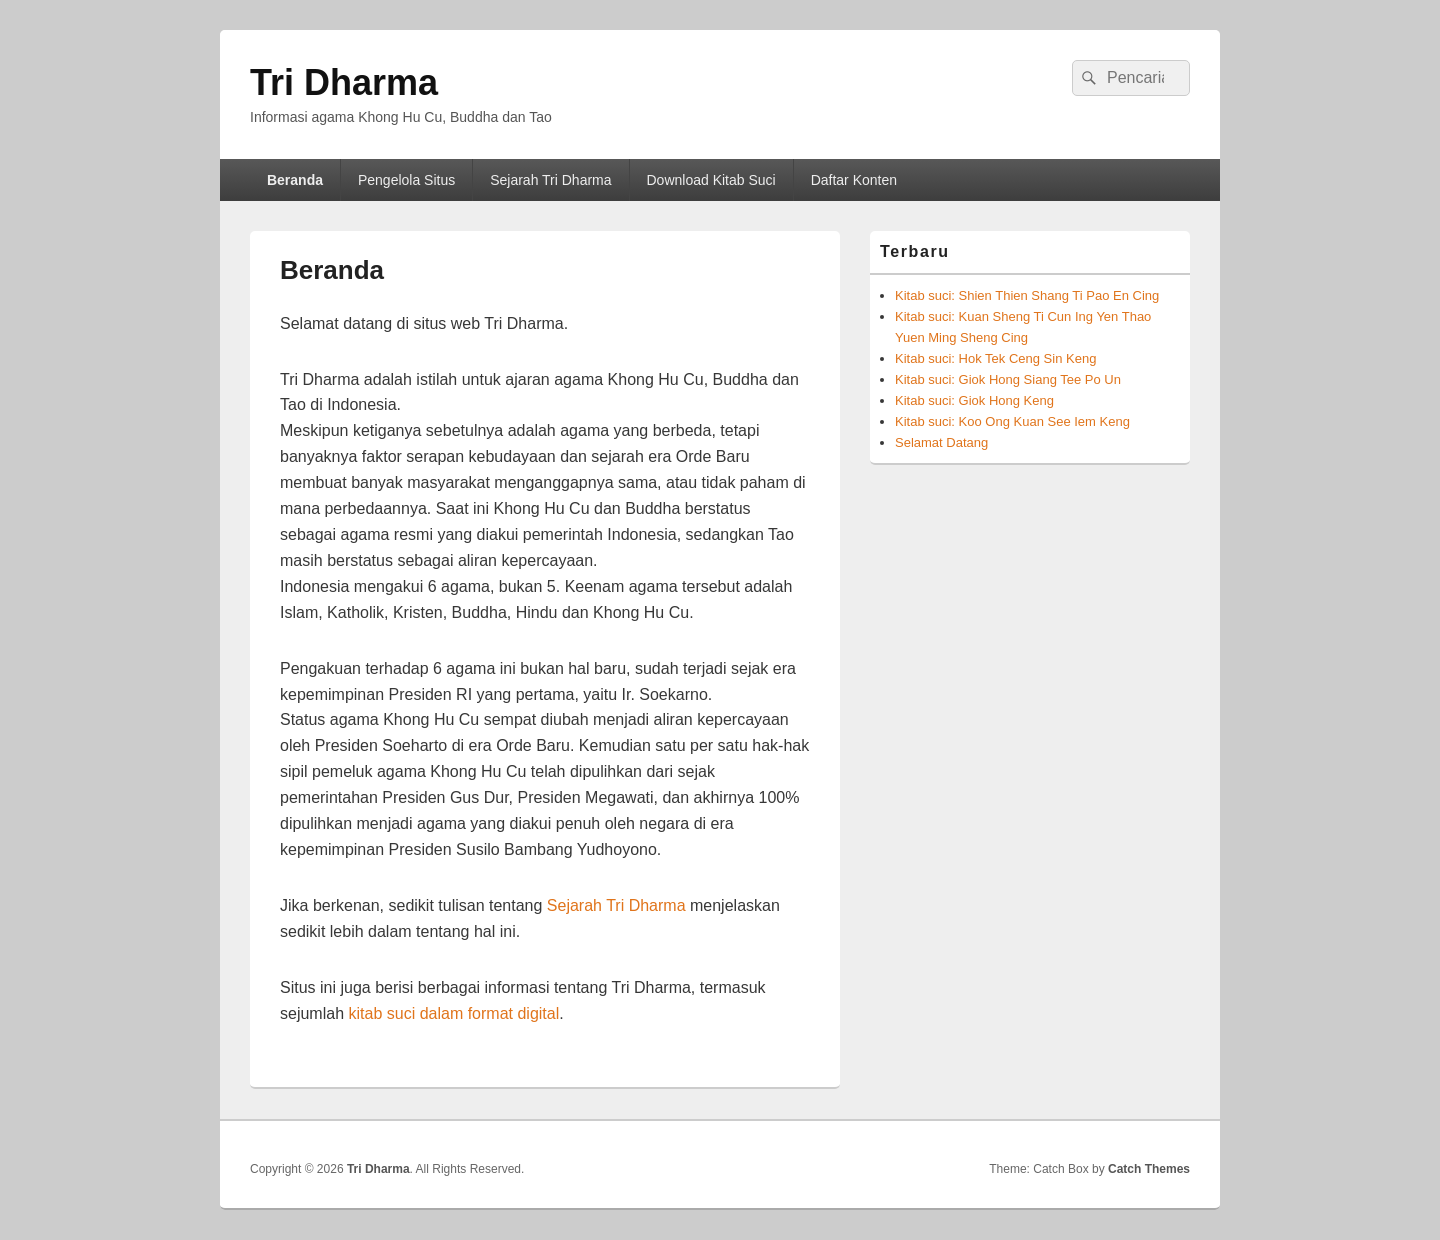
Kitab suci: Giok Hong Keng (974, 400)
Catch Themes (1149, 1169)
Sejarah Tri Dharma (550, 180)
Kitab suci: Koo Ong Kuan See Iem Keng (1012, 421)
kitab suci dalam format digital (453, 1013)
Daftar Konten (854, 180)
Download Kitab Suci (711, 180)
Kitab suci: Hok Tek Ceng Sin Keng (995, 358)
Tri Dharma (344, 82)
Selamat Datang (941, 442)
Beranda (295, 180)
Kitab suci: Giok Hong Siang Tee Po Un (1008, 379)
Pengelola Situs (406, 180)
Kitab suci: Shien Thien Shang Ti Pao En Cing (1027, 295)
